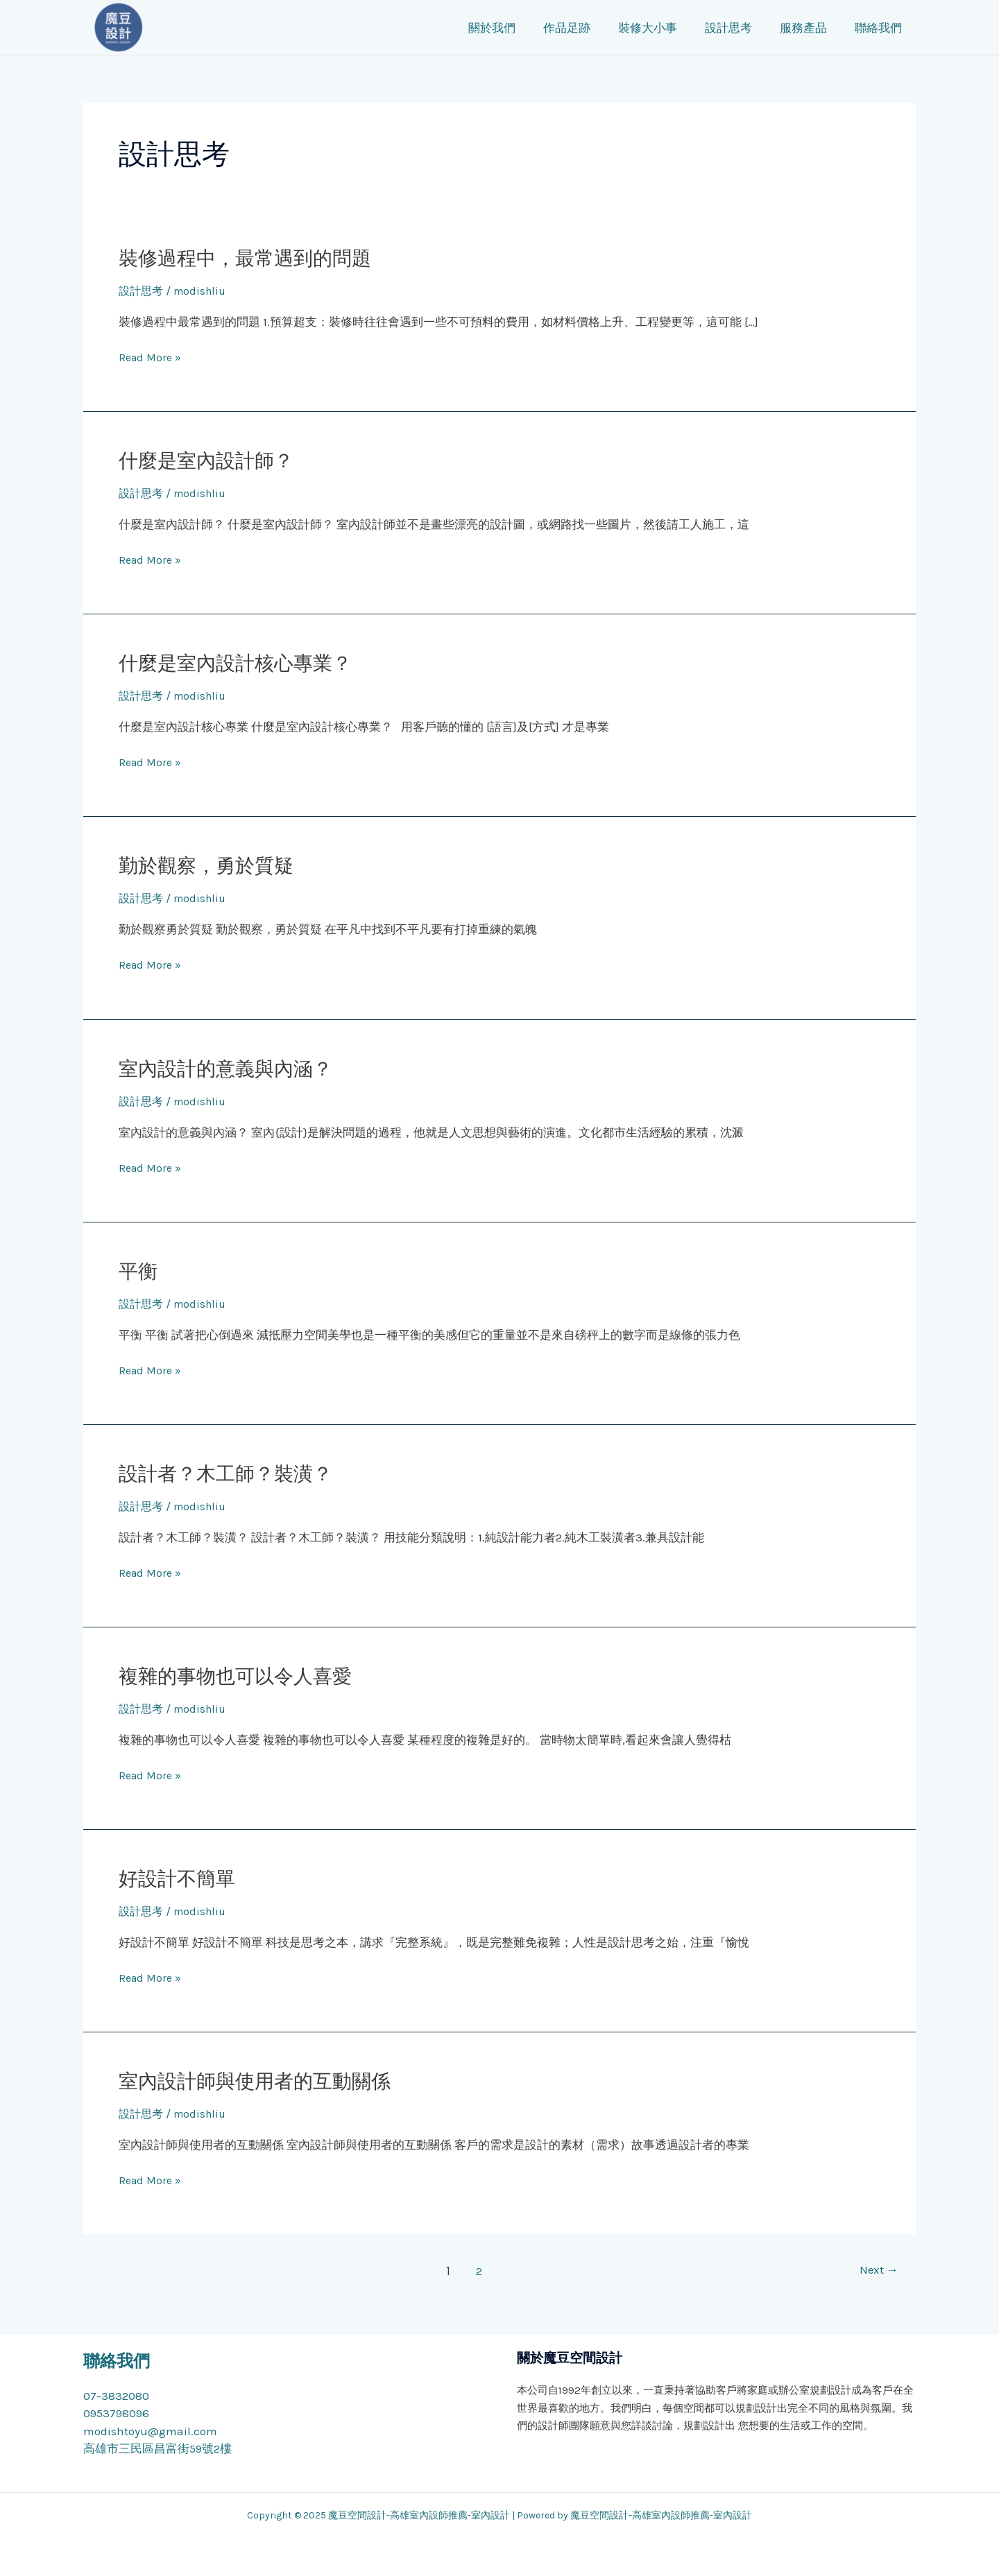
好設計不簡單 (181, 1878)
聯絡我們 (892, 28)
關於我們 (526, 28)
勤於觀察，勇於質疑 (212, 865)
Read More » (152, 358)
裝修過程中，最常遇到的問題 (254, 257)
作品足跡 (597, 28)
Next (876, 2271)
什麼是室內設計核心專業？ (243, 662)
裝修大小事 (673, 28)
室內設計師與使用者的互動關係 (264, 2080)
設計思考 (750, 28)
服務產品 (821, 28)
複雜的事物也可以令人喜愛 (243, 1675)
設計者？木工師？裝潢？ (233, 1473)
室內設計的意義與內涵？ (233, 1068)
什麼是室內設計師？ (212, 460)
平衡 (139, 1271)
